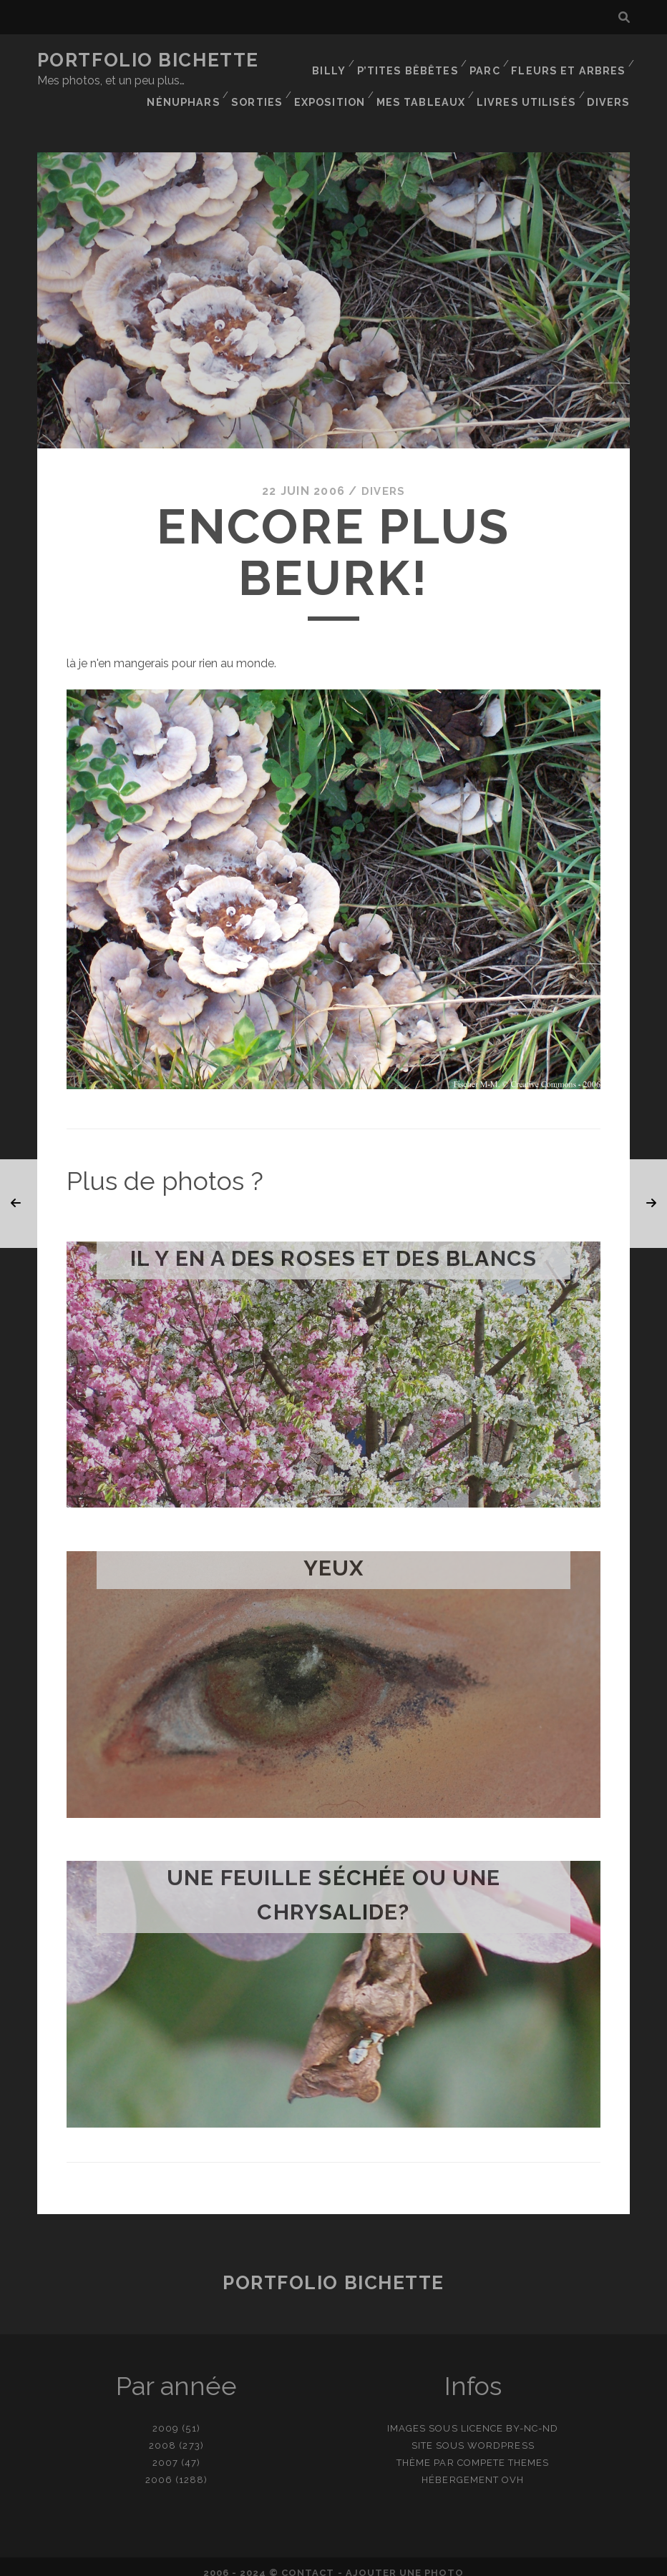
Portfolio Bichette (148, 60)
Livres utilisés (530, 96)
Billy (335, 60)
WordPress (500, 2432)
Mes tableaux (582, 78)
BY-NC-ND (532, 2415)
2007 (165, 2449)
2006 (158, 2467)
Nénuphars (346, 78)
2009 (165, 2415)
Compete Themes (503, 2449)
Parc (489, 60)
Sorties (419, 78)
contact (307, 2560)
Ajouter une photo (405, 2560)
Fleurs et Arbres (571, 60)
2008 (162, 2432)
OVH (513, 2467)
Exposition (492, 78)
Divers (611, 96)
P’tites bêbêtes (413, 60)
